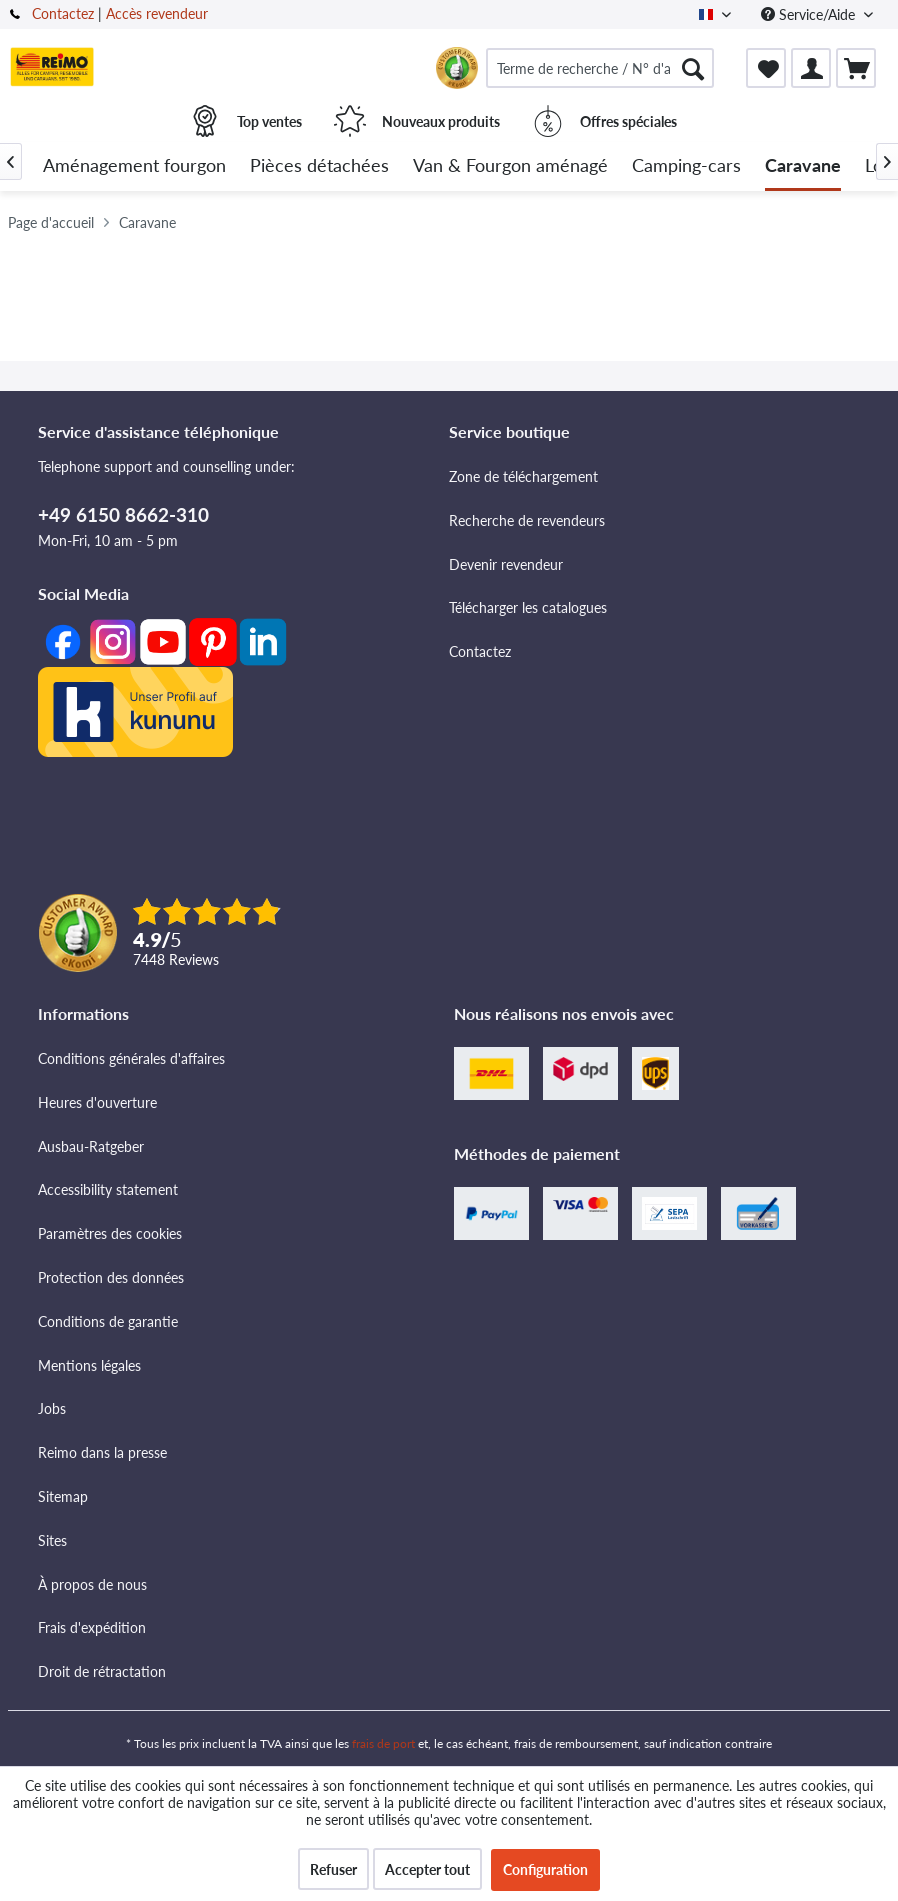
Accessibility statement (108, 1189)
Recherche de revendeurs (527, 520)
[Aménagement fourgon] (134, 166)
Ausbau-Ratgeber (91, 1146)
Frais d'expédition (92, 1627)
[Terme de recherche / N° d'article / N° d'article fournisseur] (600, 68)
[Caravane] (803, 166)
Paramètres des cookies (110, 1233)
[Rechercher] (693, 68)
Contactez (63, 13)
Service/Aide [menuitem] (810, 14)
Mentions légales (89, 1365)
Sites (52, 1540)
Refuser (333, 1869)
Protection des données (111, 1277)
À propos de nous (92, 1584)
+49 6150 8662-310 (123, 514)
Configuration (545, 1869)
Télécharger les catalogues (528, 607)
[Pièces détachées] (319, 166)
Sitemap (63, 1496)
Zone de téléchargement (523, 476)
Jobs (52, 1408)
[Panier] (856, 68)
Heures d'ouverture (97, 1102)
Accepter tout (427, 1869)
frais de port (383, 1743)
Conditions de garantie (108, 1321)
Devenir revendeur (506, 564)
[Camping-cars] (686, 166)
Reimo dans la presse (102, 1452)
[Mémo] (766, 68)
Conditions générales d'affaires (131, 1058)
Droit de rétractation (102, 1671)
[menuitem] (600, 68)
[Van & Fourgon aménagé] (510, 166)
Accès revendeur (157, 13)
